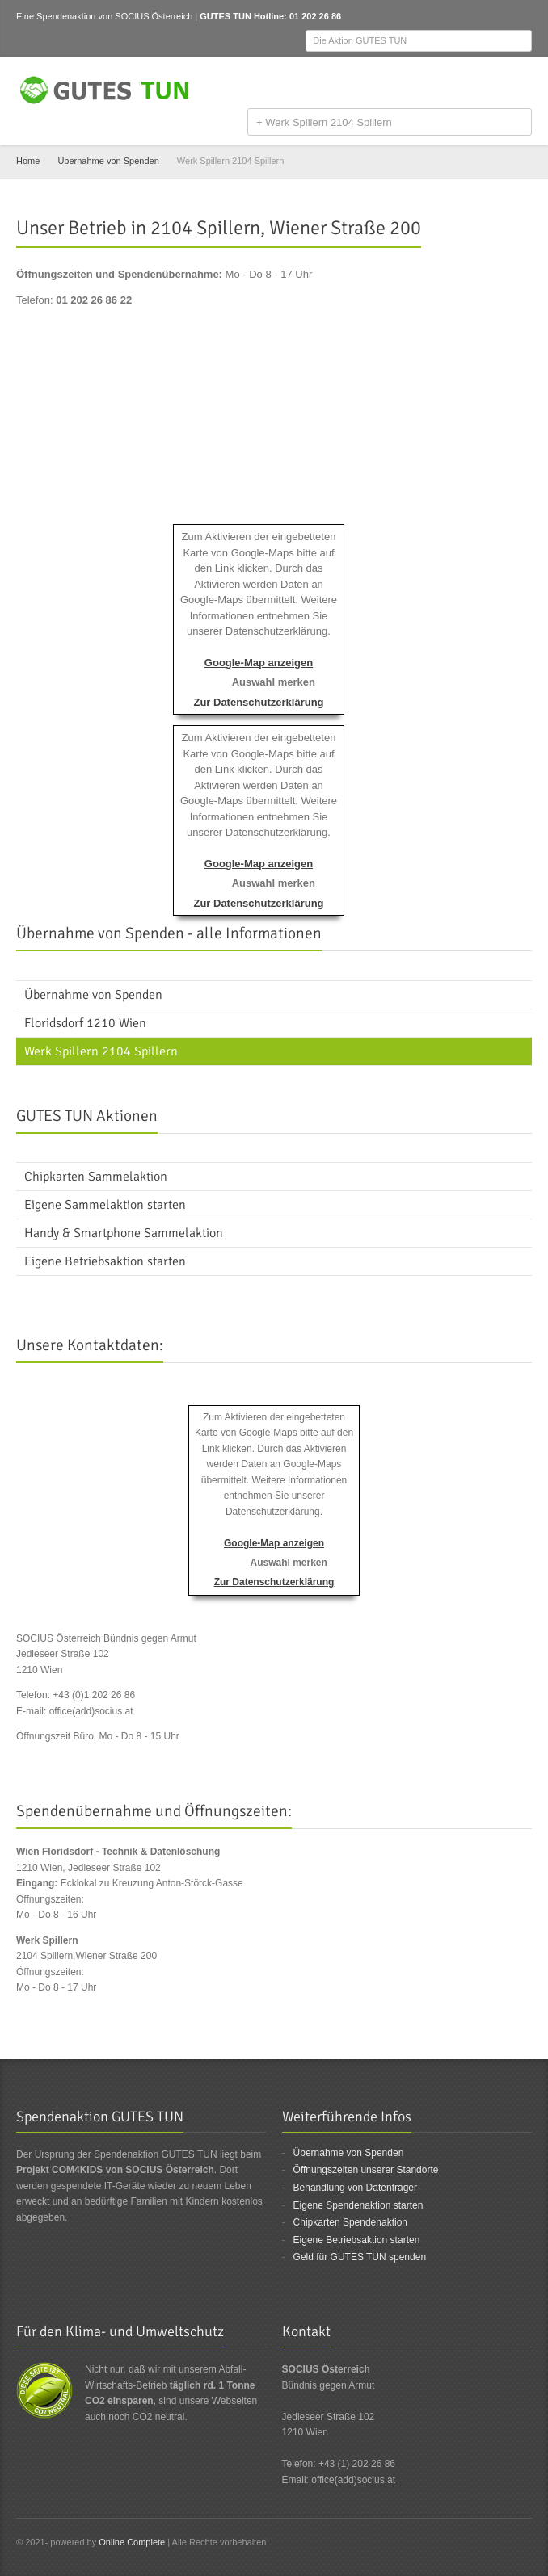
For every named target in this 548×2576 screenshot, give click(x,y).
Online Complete (132, 2542)
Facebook (469, 84)
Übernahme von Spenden (107, 161)
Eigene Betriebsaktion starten (356, 2240)
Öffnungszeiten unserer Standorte (366, 2169)
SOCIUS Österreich (153, 16)
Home (28, 161)
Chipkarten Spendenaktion (350, 2222)
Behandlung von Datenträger (355, 2187)
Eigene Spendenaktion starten (358, 2205)
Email (522, 84)
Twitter (495, 84)
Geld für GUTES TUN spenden (360, 2257)
